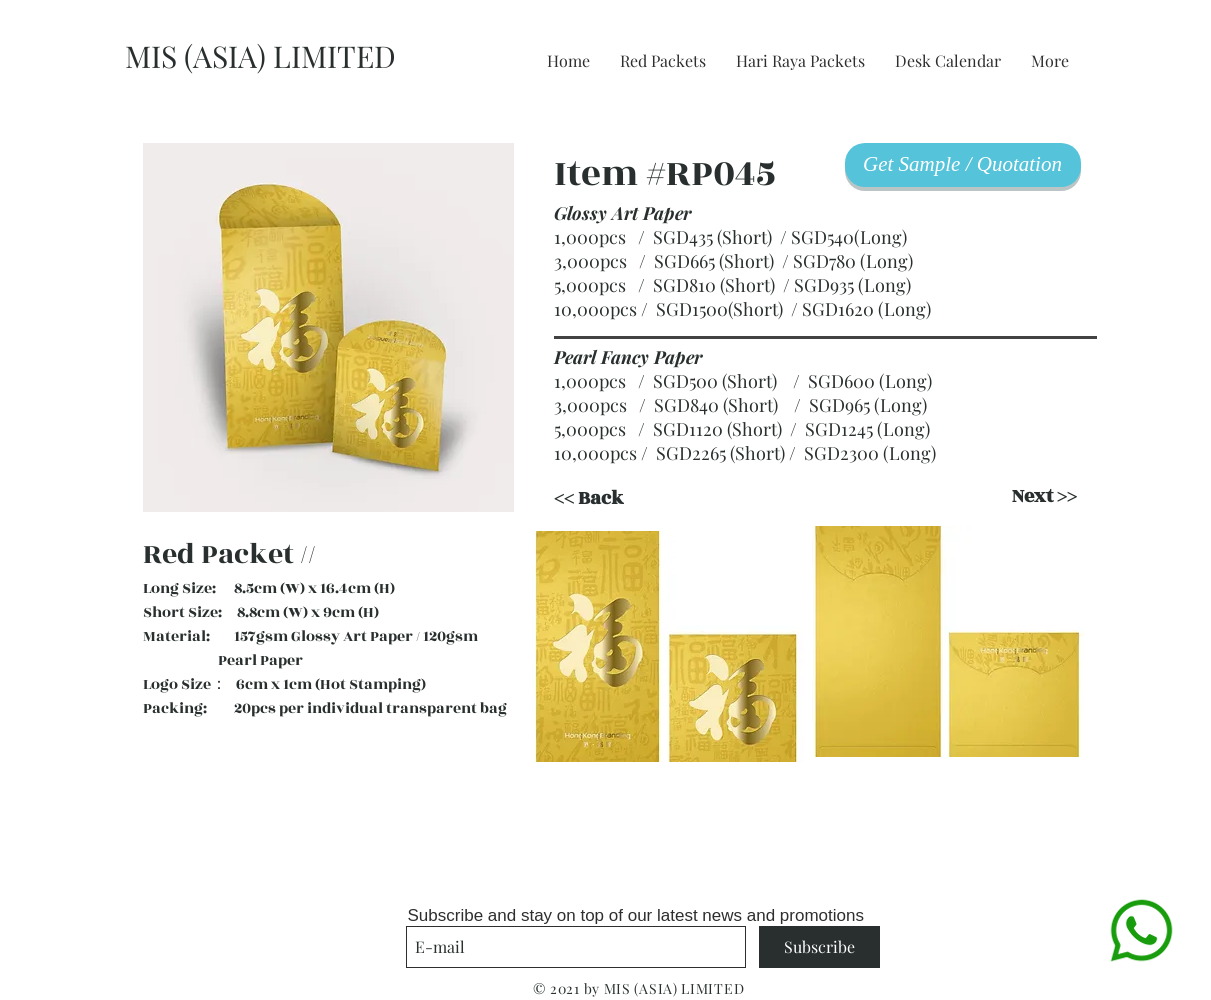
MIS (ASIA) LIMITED (260, 56)
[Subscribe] (819, 947)
